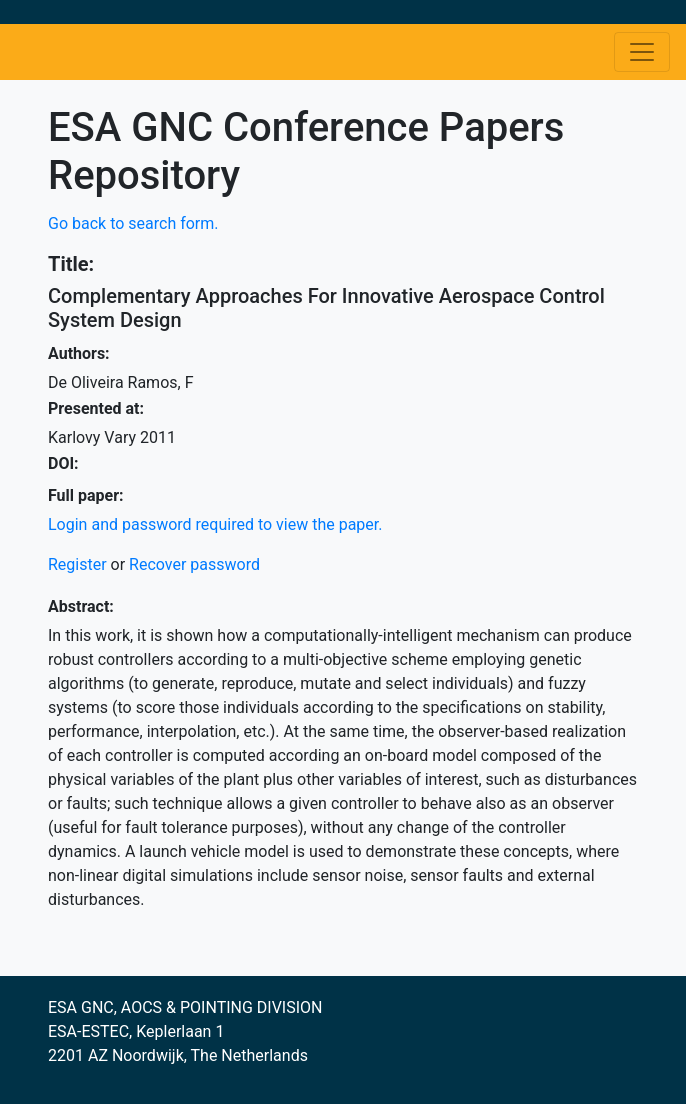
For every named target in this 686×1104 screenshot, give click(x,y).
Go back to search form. (133, 223)
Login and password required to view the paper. (215, 524)
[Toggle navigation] (642, 52)
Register (77, 564)
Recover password (194, 564)
